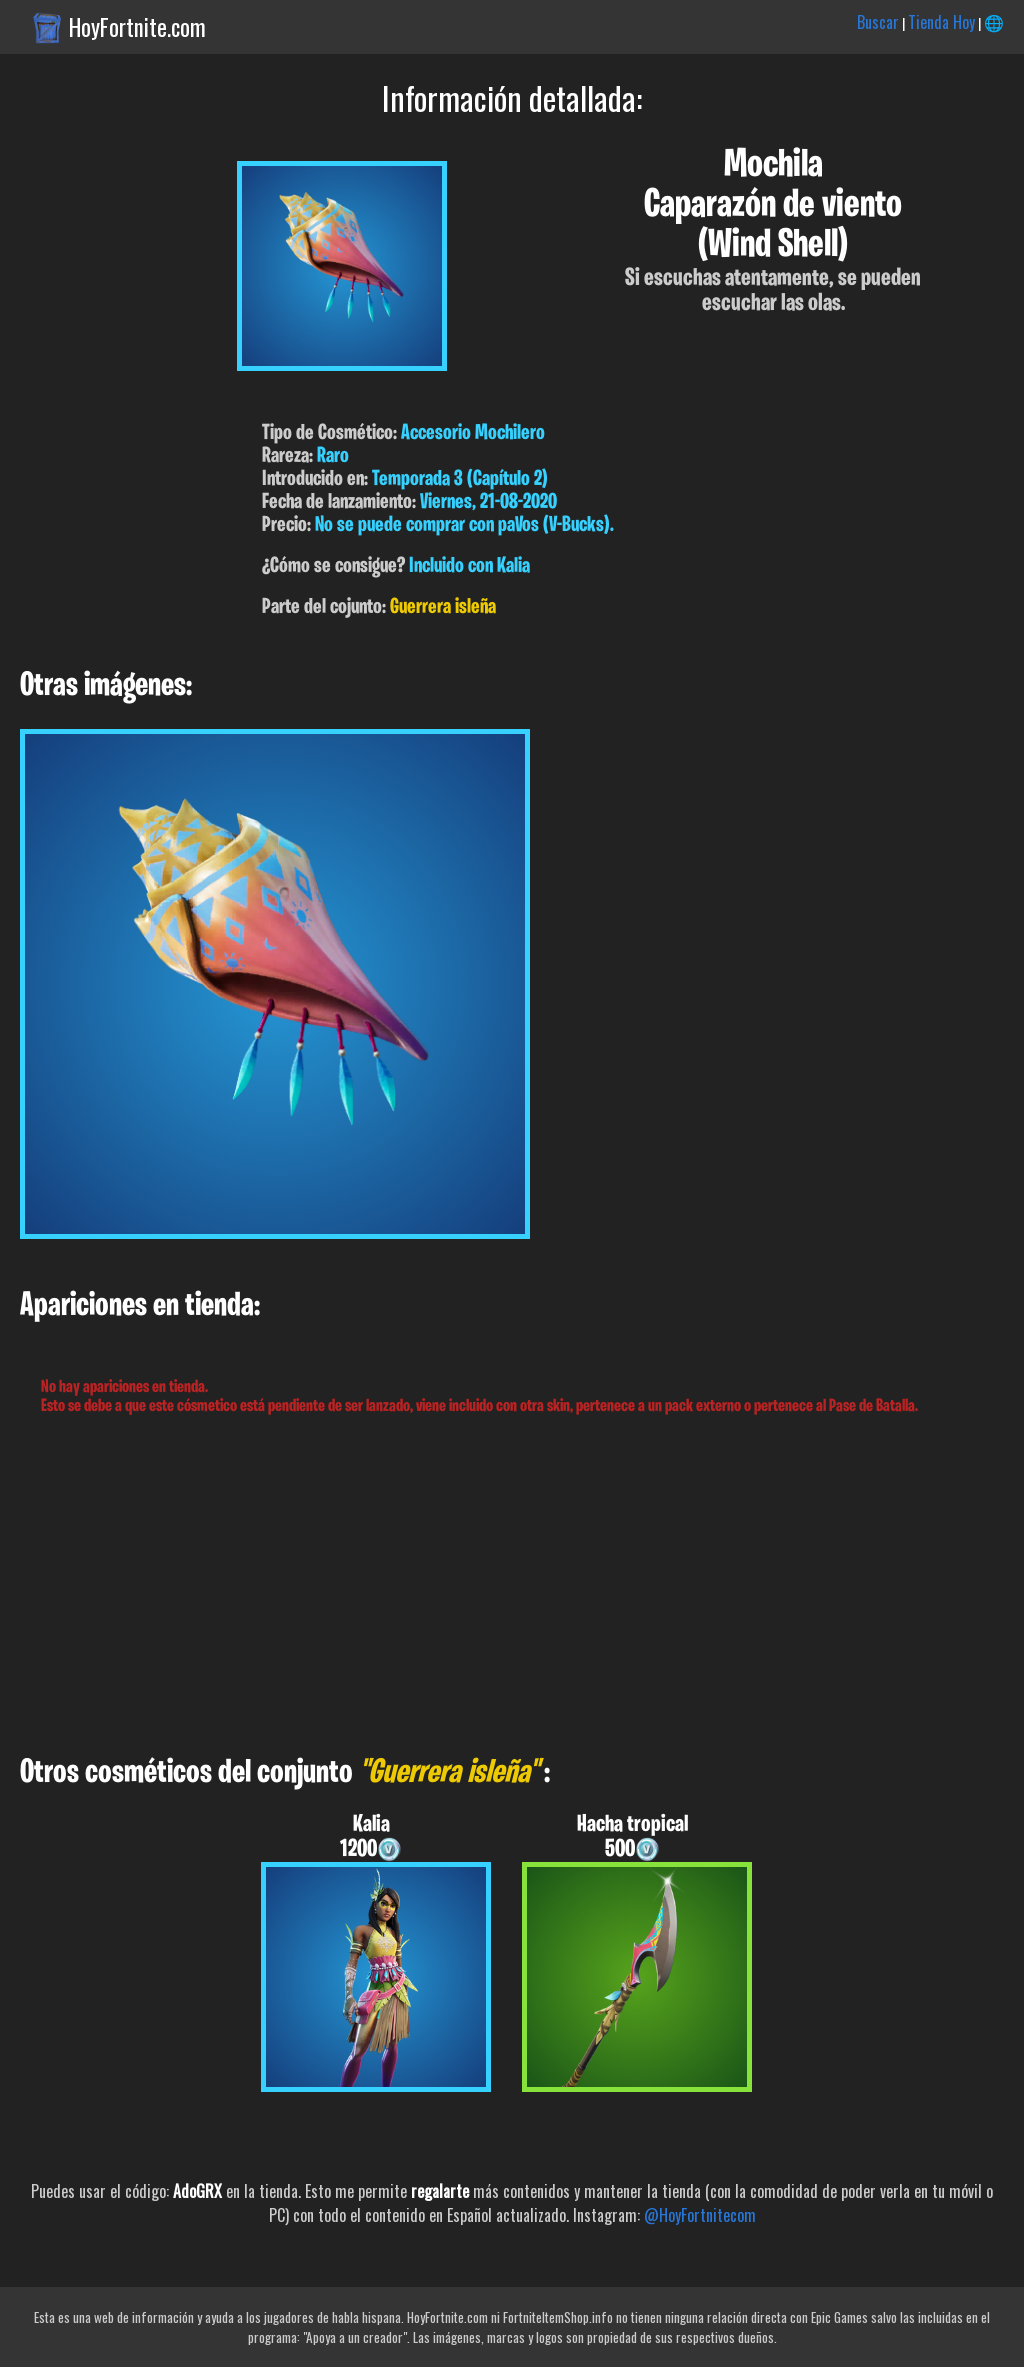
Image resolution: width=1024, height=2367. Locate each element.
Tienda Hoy (941, 22)
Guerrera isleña (443, 607)
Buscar (878, 22)
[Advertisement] (512, 1586)
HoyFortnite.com (137, 27)
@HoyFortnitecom (700, 2215)
